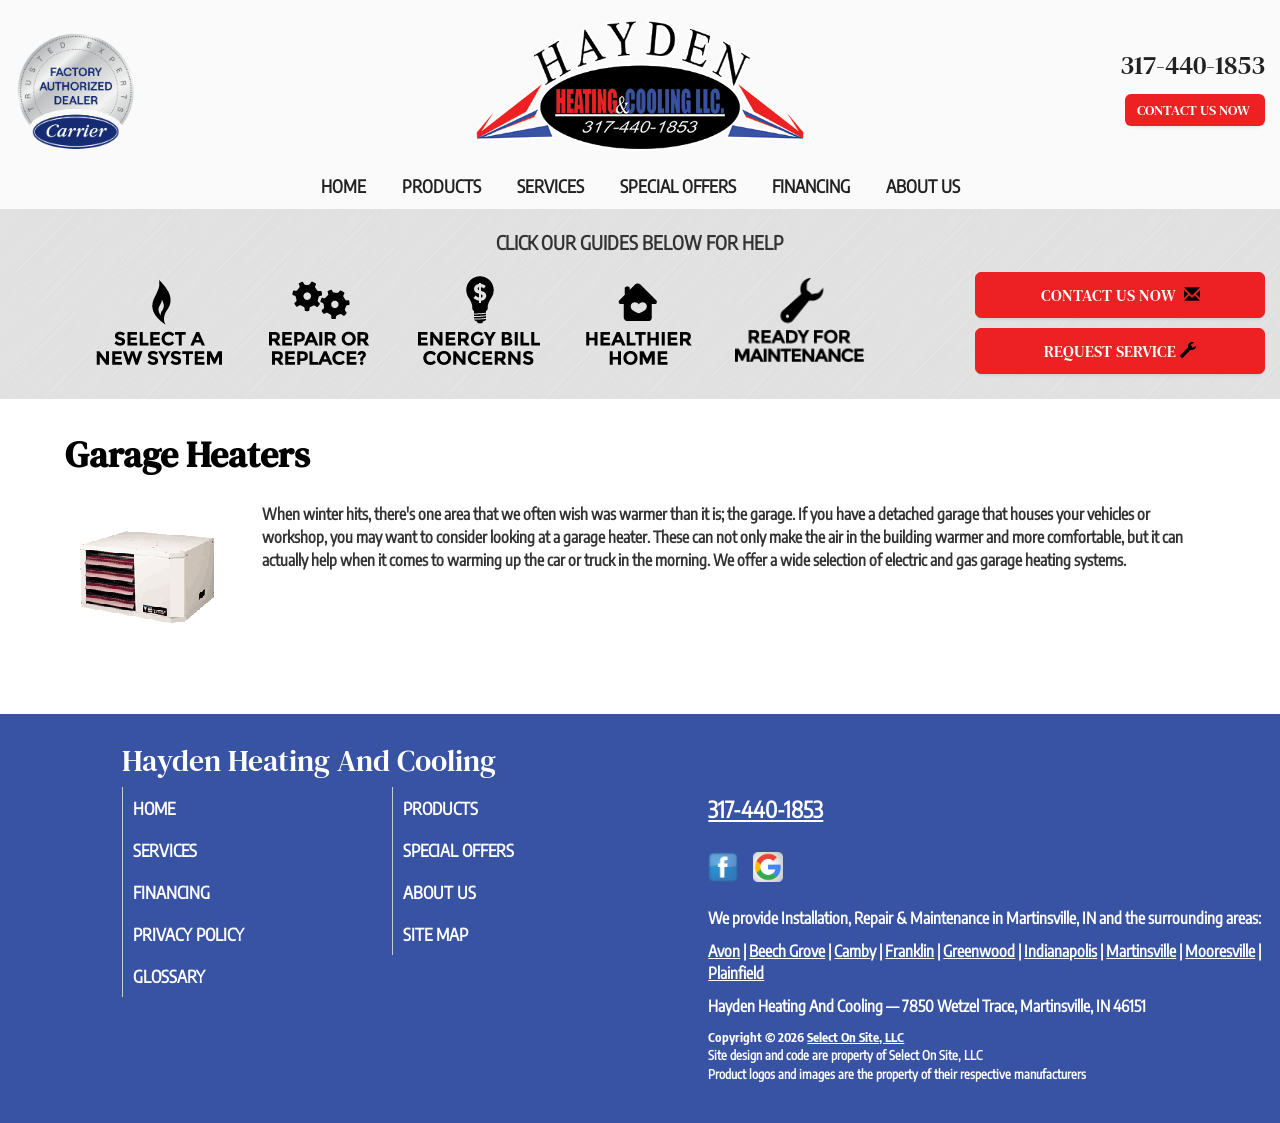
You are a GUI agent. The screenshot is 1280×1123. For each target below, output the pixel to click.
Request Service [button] (1120, 351)
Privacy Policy (215, 941)
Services (550, 186)
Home (343, 186)
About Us (923, 186)
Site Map (460, 941)
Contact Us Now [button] (1195, 110)
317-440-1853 (765, 809)
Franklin (909, 951)
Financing (811, 186)
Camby (855, 951)
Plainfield (736, 973)
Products (441, 186)
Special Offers (678, 186)
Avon (724, 951)
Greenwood (979, 951)
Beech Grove (787, 951)
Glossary (193, 985)
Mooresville (1220, 951)
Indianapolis (1060, 951)
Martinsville (1141, 951)
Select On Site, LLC (855, 1037)
